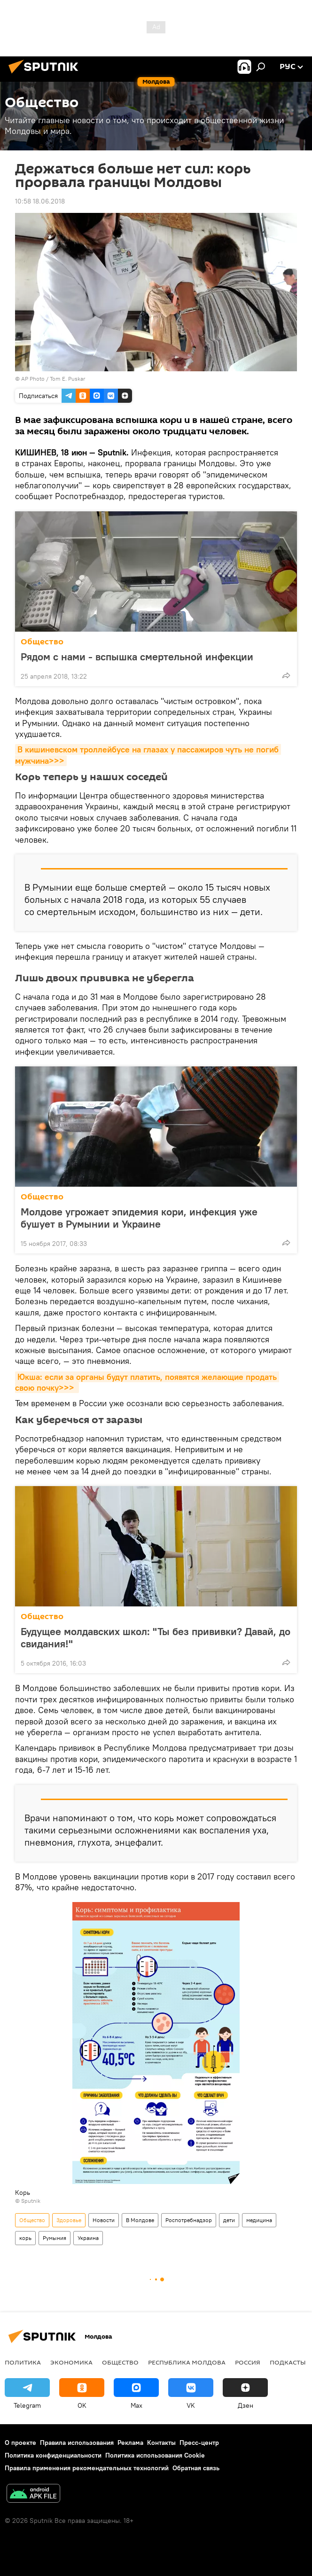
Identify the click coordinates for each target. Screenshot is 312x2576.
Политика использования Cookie (155, 2455)
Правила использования (77, 2442)
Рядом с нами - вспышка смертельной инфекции (137, 656)
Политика (23, 2362)
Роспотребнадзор (188, 2220)
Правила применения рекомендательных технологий (87, 2468)
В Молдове (140, 2220)
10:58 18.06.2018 (40, 201)
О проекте (20, 2442)
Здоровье (68, 2220)
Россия (247, 2362)
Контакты (161, 2442)
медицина (259, 2220)
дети (229, 2220)
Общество (42, 642)
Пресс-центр (199, 2442)
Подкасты (288, 2362)
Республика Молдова (187, 2362)
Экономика (71, 2362)
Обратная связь (195, 2468)
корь (25, 2237)
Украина (88, 2237)
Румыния (54, 2237)
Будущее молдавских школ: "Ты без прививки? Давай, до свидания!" (155, 1637)
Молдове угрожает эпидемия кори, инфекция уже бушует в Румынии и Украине (139, 1218)
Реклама (130, 2442)
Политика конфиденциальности (53, 2455)
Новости (104, 2220)
